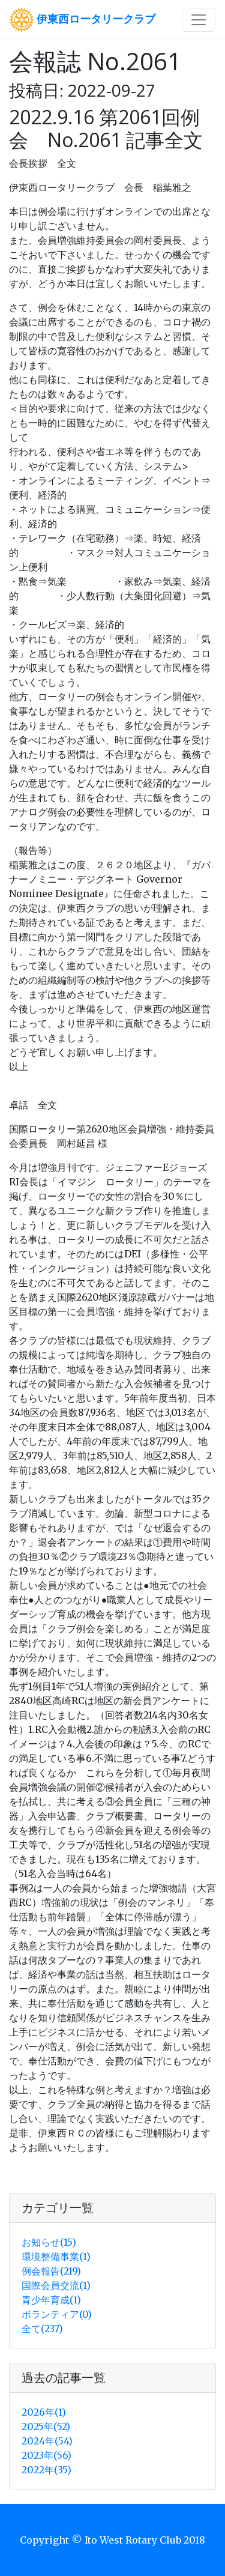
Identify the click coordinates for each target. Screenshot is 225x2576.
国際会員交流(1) (56, 2285)
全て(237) (42, 2329)
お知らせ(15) (49, 2242)
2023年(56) (46, 2455)
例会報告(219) (51, 2271)
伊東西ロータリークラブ (82, 20)
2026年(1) (44, 2412)
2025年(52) (46, 2426)
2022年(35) (46, 2470)
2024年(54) (47, 2441)
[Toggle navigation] (198, 20)
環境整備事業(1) (56, 2257)
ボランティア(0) (57, 2314)
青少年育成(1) (51, 2300)
